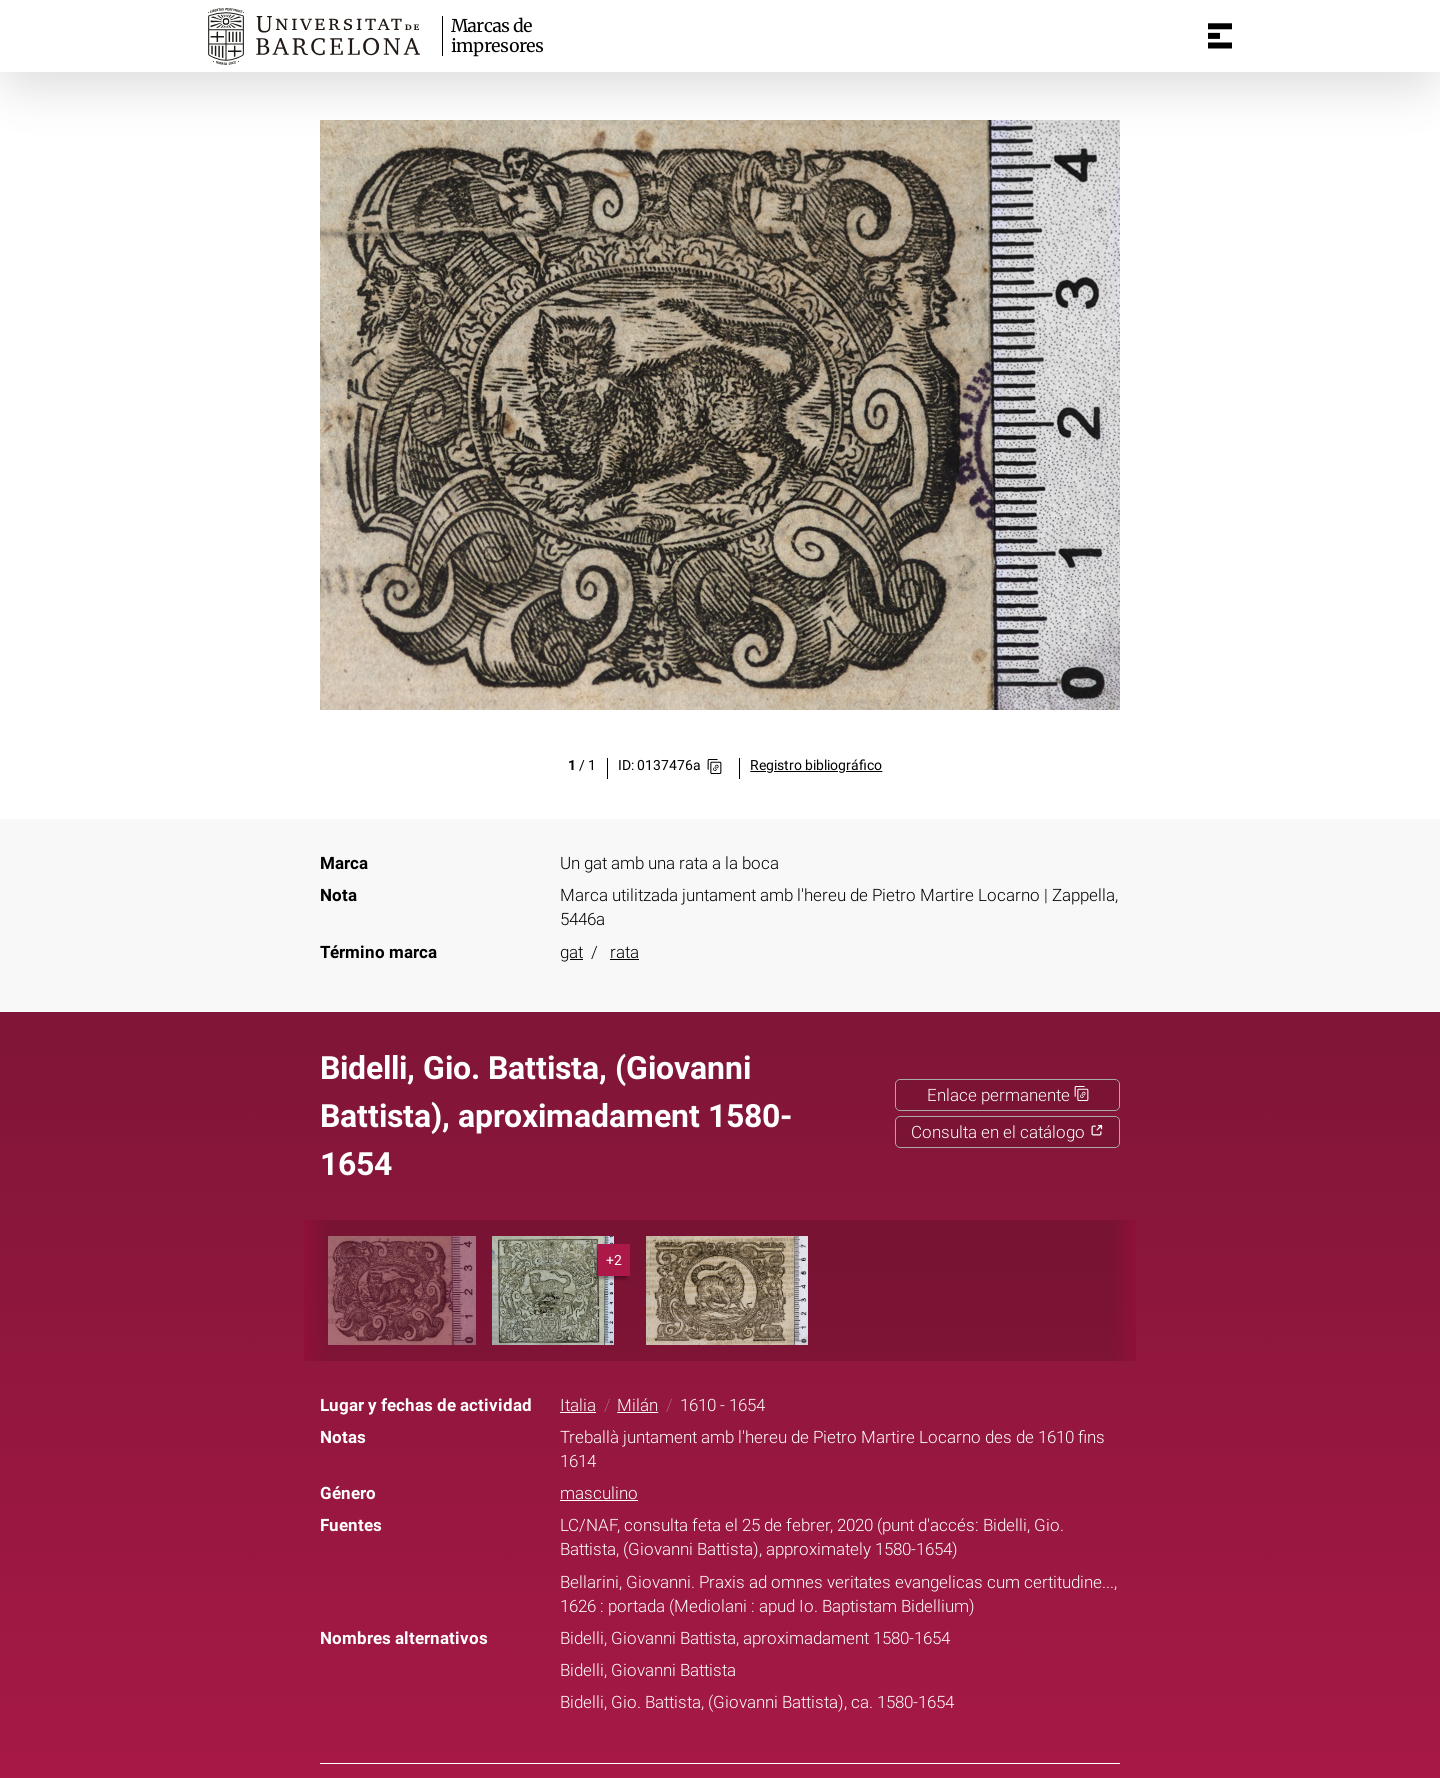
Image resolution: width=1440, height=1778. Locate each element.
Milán (637, 1405)
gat (571, 952)
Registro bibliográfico (816, 765)
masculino (599, 1493)
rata (624, 952)
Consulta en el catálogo (1007, 1132)
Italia (578, 1405)
